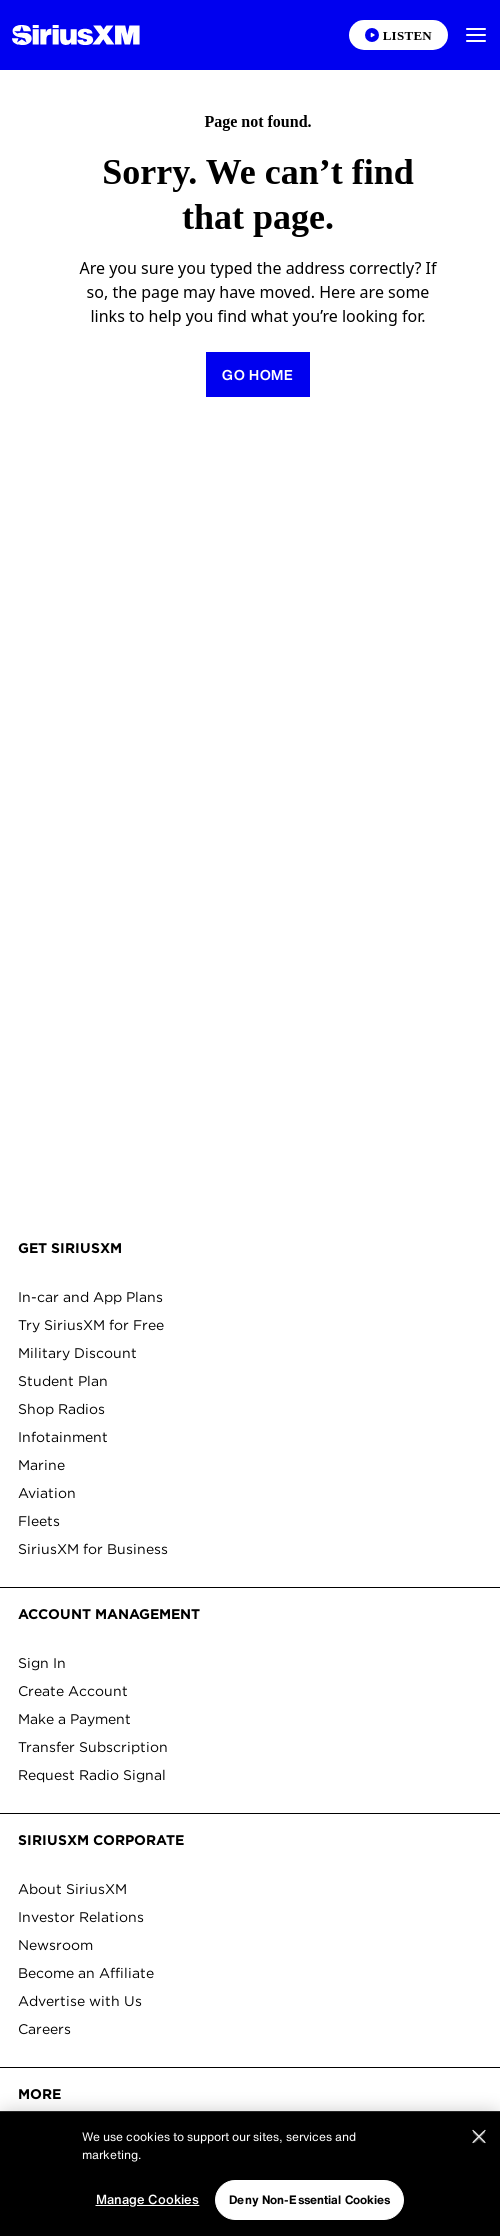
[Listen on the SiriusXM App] (398, 35)
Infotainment (63, 1437)
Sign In (42, 1663)
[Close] (479, 2165)
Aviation (47, 1493)
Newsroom (55, 1945)
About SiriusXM (72, 1889)
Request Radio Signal (92, 1775)
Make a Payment (74, 1719)
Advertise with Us (80, 2001)
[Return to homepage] (258, 374)
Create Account (73, 1691)
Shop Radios (61, 1409)
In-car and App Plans (90, 1297)
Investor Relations (81, 1917)
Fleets (39, 1521)
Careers (44, 2029)
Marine (41, 1465)
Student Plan (63, 1381)
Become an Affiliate (86, 1973)
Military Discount (77, 1353)
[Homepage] (76, 35)
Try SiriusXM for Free (91, 1325)
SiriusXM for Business (93, 1549)
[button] (476, 35)
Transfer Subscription (93, 1747)
